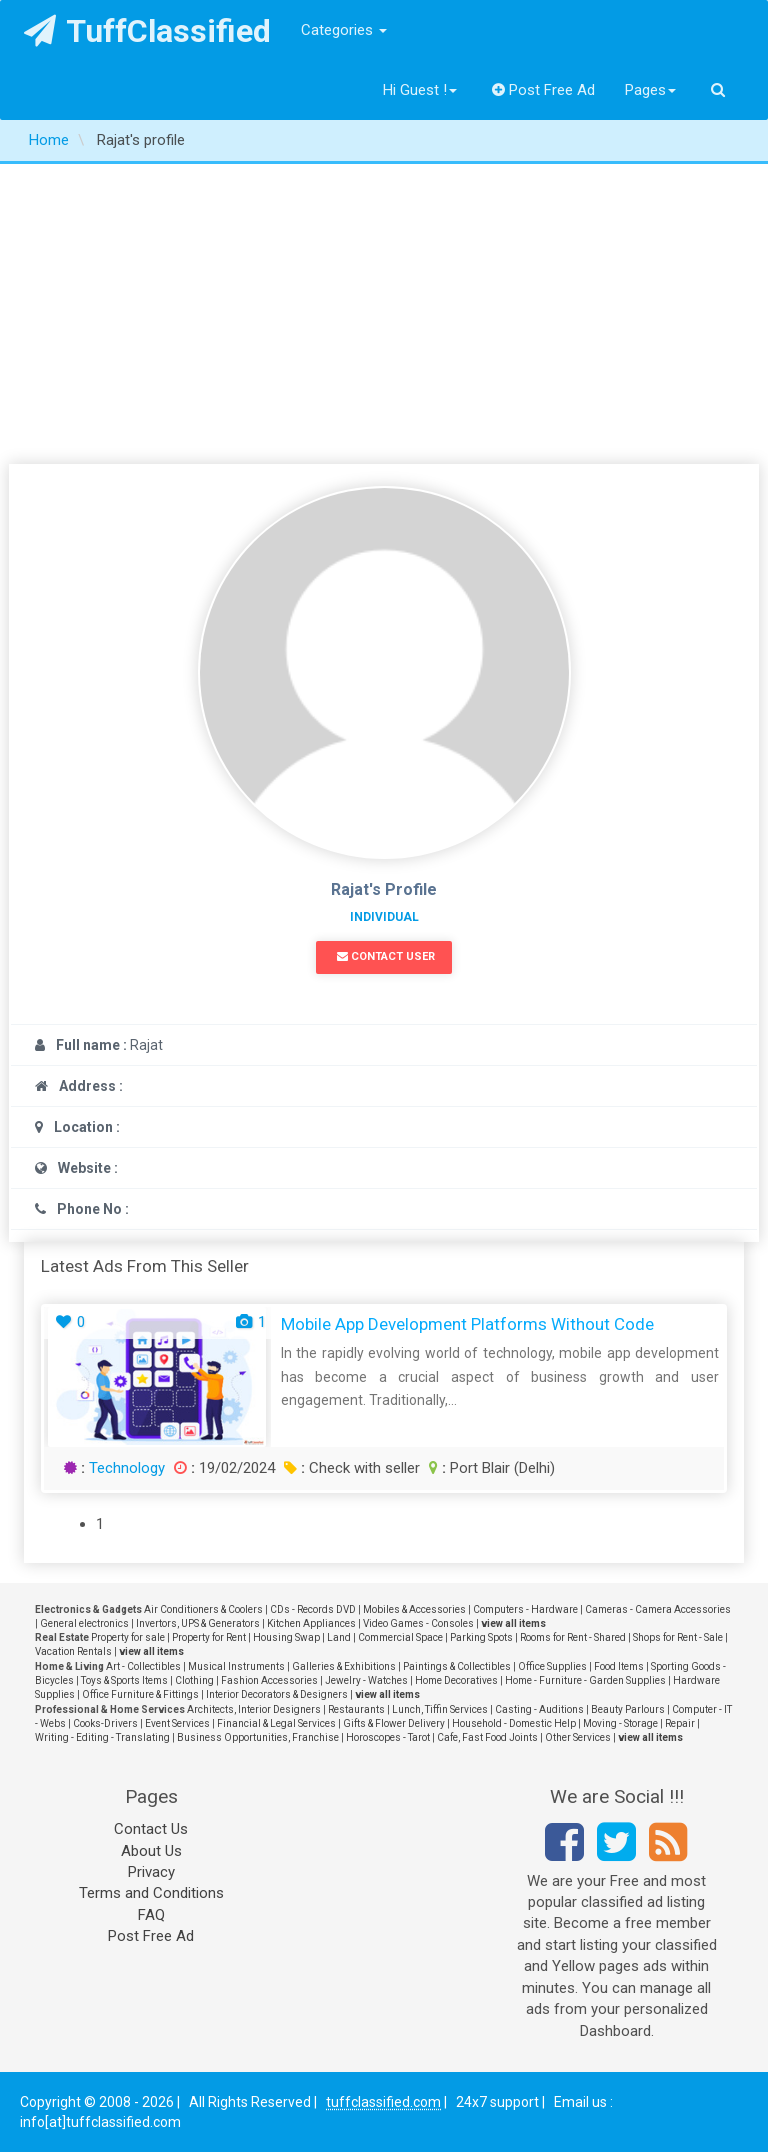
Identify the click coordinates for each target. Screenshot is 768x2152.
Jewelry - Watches (366, 1680)
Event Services (177, 1723)
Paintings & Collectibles (457, 1666)
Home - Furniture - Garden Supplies (585, 1680)
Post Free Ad (544, 90)
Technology (127, 1468)
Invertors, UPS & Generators (198, 1623)
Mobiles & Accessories (414, 1609)
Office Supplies (552, 1666)
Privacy (151, 1872)
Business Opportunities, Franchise (258, 1737)
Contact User (386, 956)
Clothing (194, 1680)
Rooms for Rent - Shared (573, 1637)
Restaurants (356, 1709)
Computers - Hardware (525, 1609)
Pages (650, 90)
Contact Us (151, 1829)
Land (339, 1637)
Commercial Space (400, 1637)
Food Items (619, 1666)
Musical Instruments (236, 1666)
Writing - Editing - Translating (102, 1737)
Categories (344, 30)
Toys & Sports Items (124, 1680)
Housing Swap (286, 1637)
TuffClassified (147, 31)
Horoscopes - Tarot (388, 1737)
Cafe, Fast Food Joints (487, 1737)
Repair (680, 1723)
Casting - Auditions (539, 1709)
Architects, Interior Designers (254, 1709)
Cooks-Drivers (105, 1723)
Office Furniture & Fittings (140, 1694)
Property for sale (128, 1637)
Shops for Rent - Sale (678, 1637)
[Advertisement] (384, 314)
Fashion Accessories (269, 1680)
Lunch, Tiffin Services (440, 1709)
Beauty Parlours (628, 1709)
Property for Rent (209, 1637)
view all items (513, 1623)
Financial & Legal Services (276, 1723)
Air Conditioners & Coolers (203, 1609)
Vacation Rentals (73, 1651)
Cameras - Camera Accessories (658, 1609)
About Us (151, 1851)
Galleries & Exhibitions (344, 1666)
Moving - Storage (620, 1723)
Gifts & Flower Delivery (394, 1723)
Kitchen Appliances (311, 1623)
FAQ (151, 1915)
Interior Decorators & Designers (277, 1694)
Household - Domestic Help (514, 1723)
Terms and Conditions (151, 1893)
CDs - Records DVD (313, 1609)
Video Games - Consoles (418, 1623)
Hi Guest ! (420, 90)
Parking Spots (481, 1637)
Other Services (578, 1737)
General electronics (84, 1623)
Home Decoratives (456, 1680)
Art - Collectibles (143, 1666)
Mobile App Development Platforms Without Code (467, 1324)
